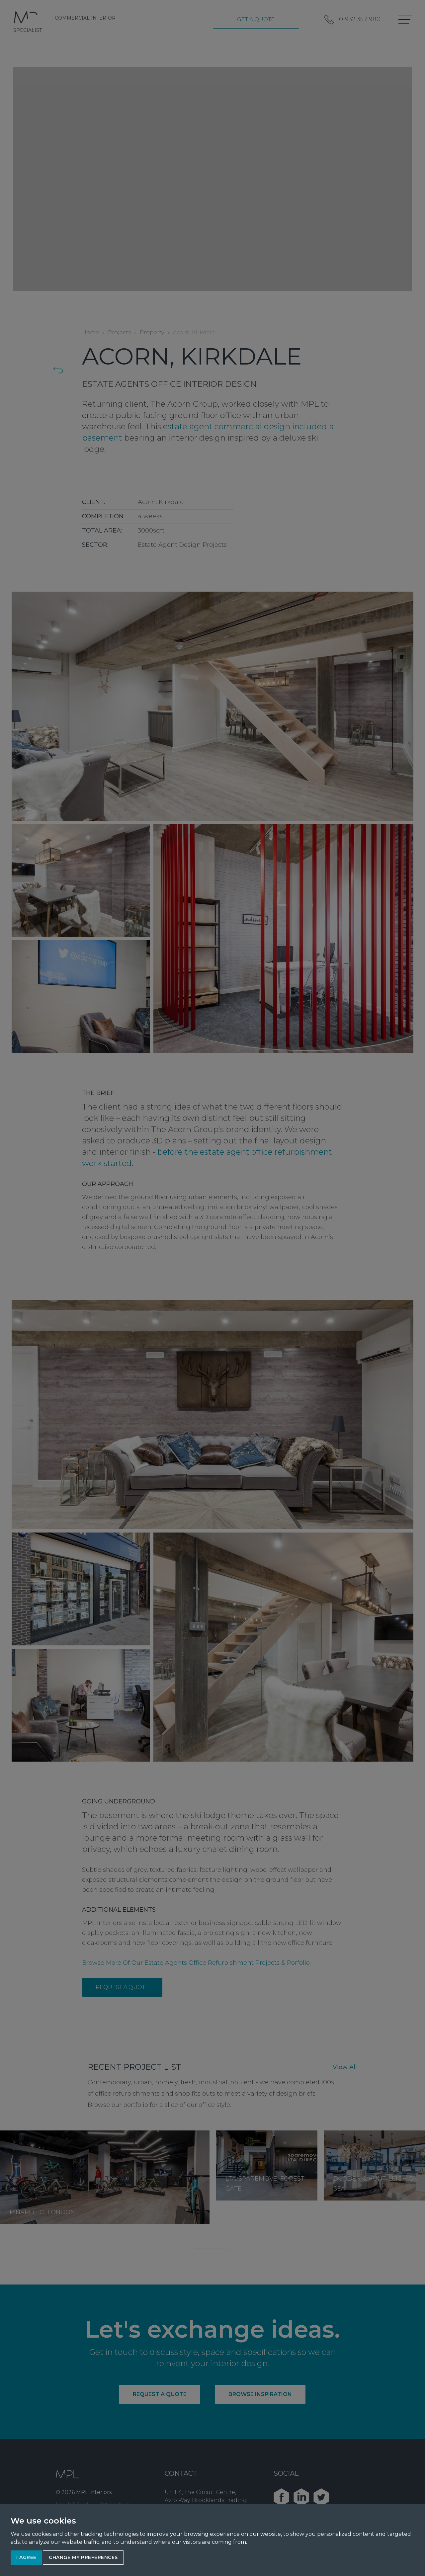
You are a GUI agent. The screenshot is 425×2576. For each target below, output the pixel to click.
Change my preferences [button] (83, 2557)
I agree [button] (26, 2557)
